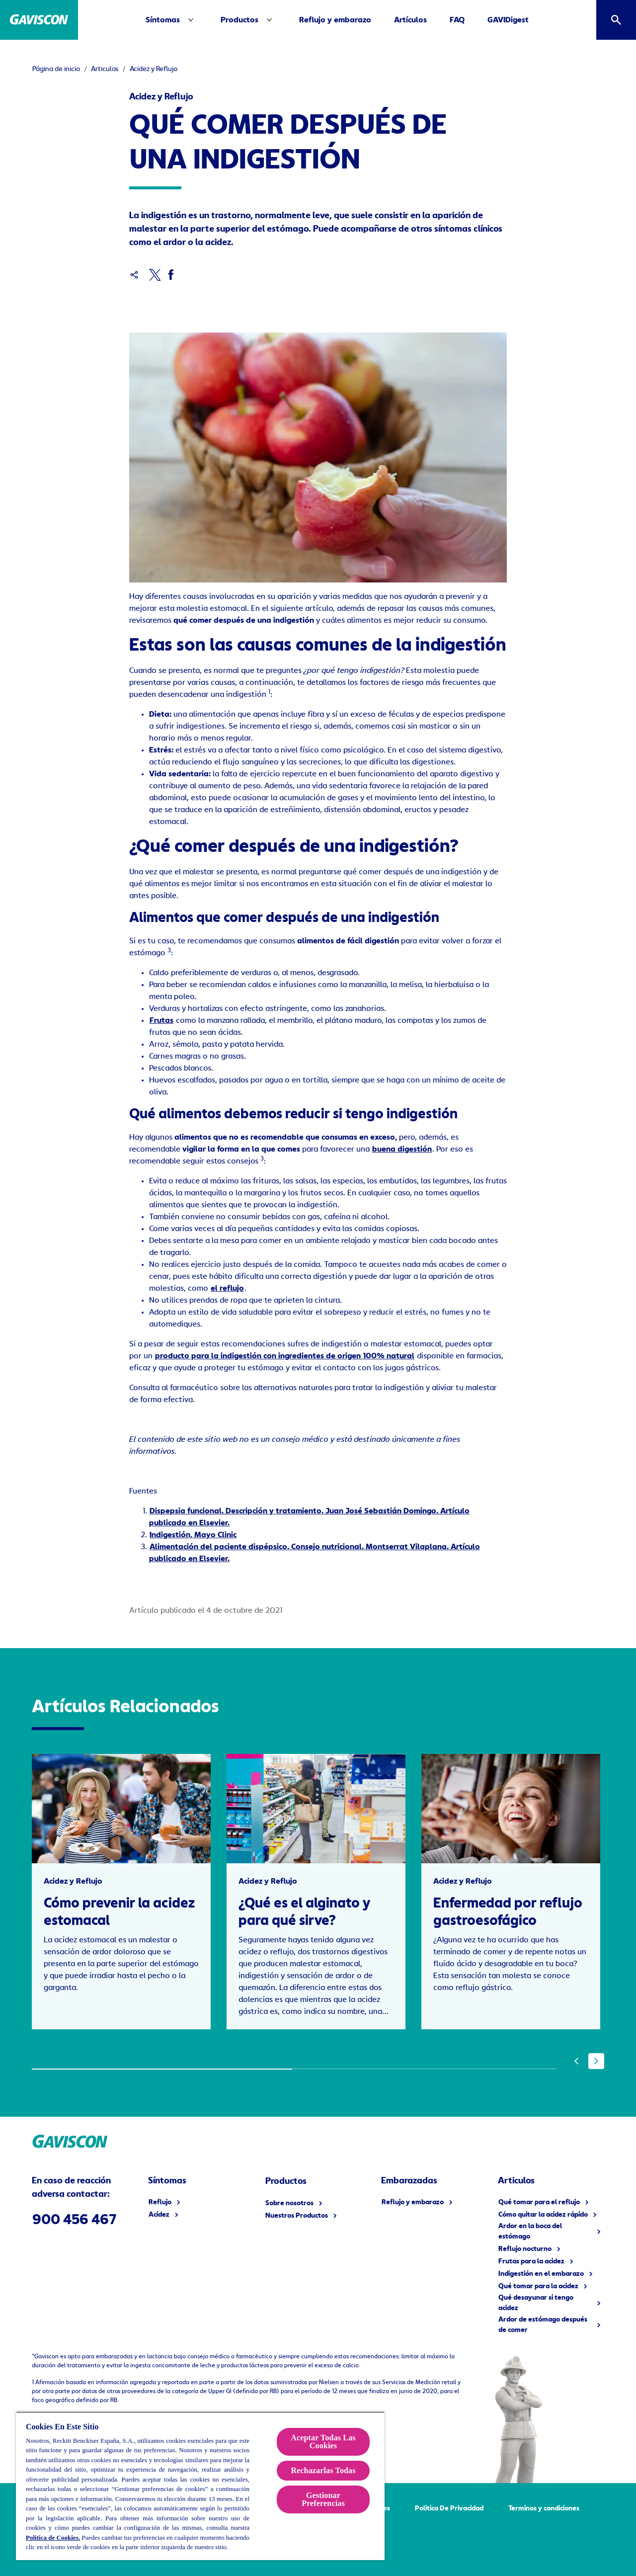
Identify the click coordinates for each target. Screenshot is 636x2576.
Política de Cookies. (53, 2537)
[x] (155, 275)
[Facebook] (170, 275)
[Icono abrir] (616, 20)
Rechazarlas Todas (323, 2470)
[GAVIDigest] (508, 20)
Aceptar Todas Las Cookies (323, 2441)
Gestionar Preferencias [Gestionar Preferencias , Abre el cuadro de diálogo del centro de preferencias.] (323, 2499)
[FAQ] (457, 20)
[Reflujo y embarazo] (335, 20)
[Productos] (239, 20)
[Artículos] (410, 20)
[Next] (596, 2061)
